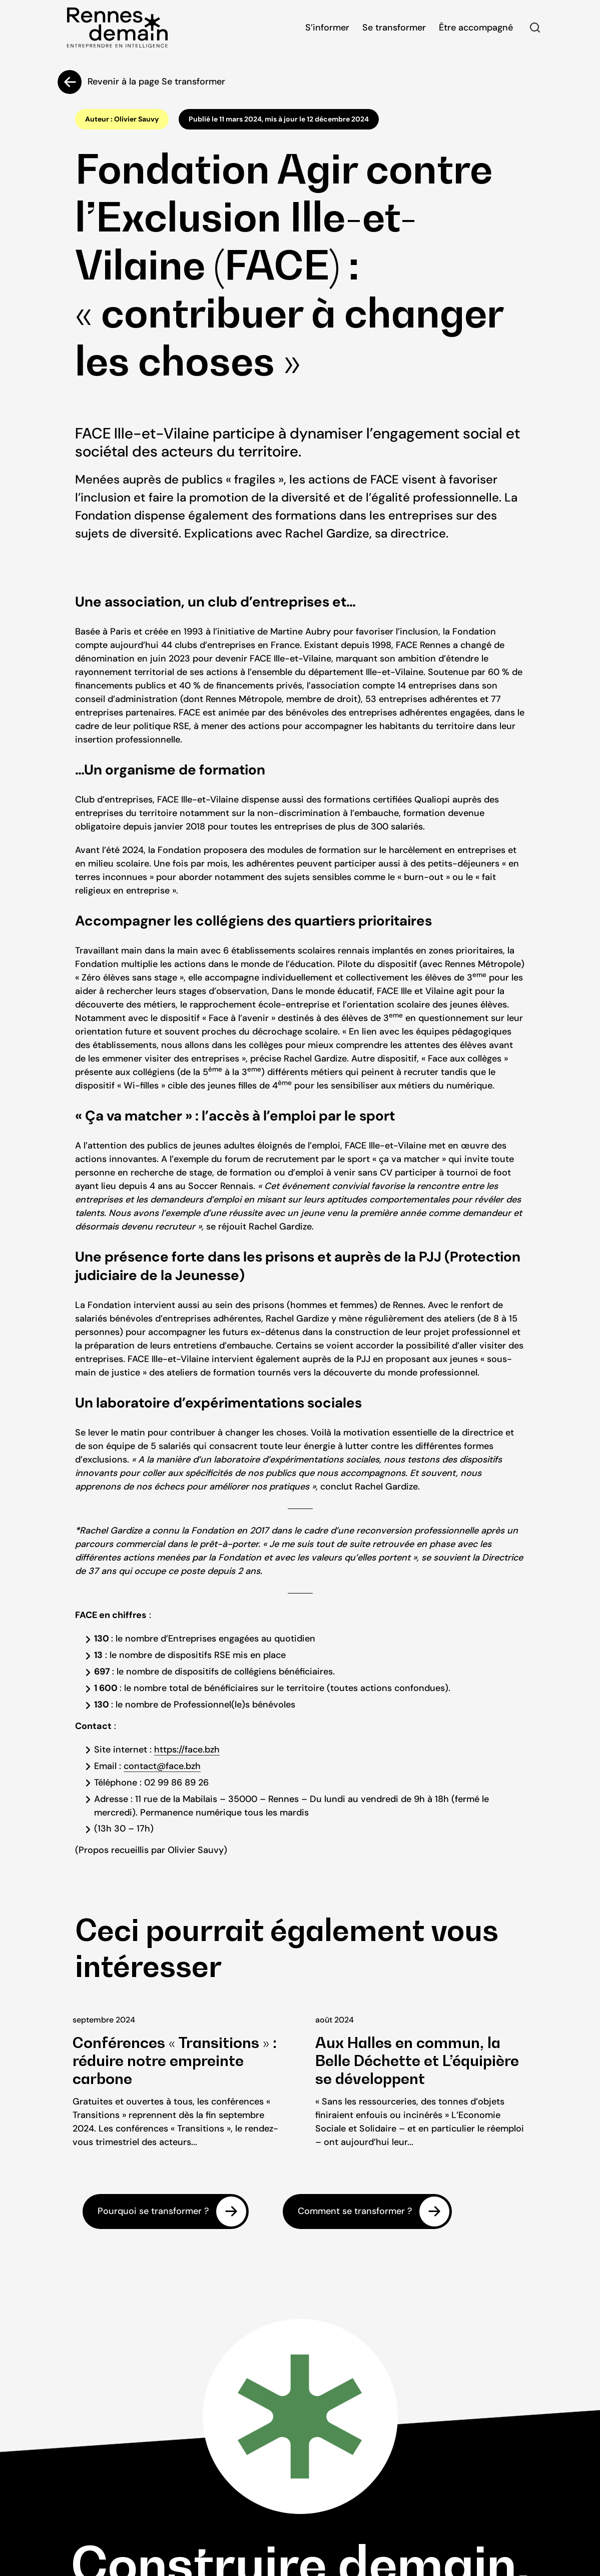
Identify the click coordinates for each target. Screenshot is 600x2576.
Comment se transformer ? (355, 2212)
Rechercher (535, 28)
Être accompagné (476, 28)
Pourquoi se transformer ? (153, 2212)
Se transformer (394, 28)
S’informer (327, 28)
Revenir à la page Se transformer (156, 82)
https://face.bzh (187, 1750)
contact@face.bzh (162, 1766)
